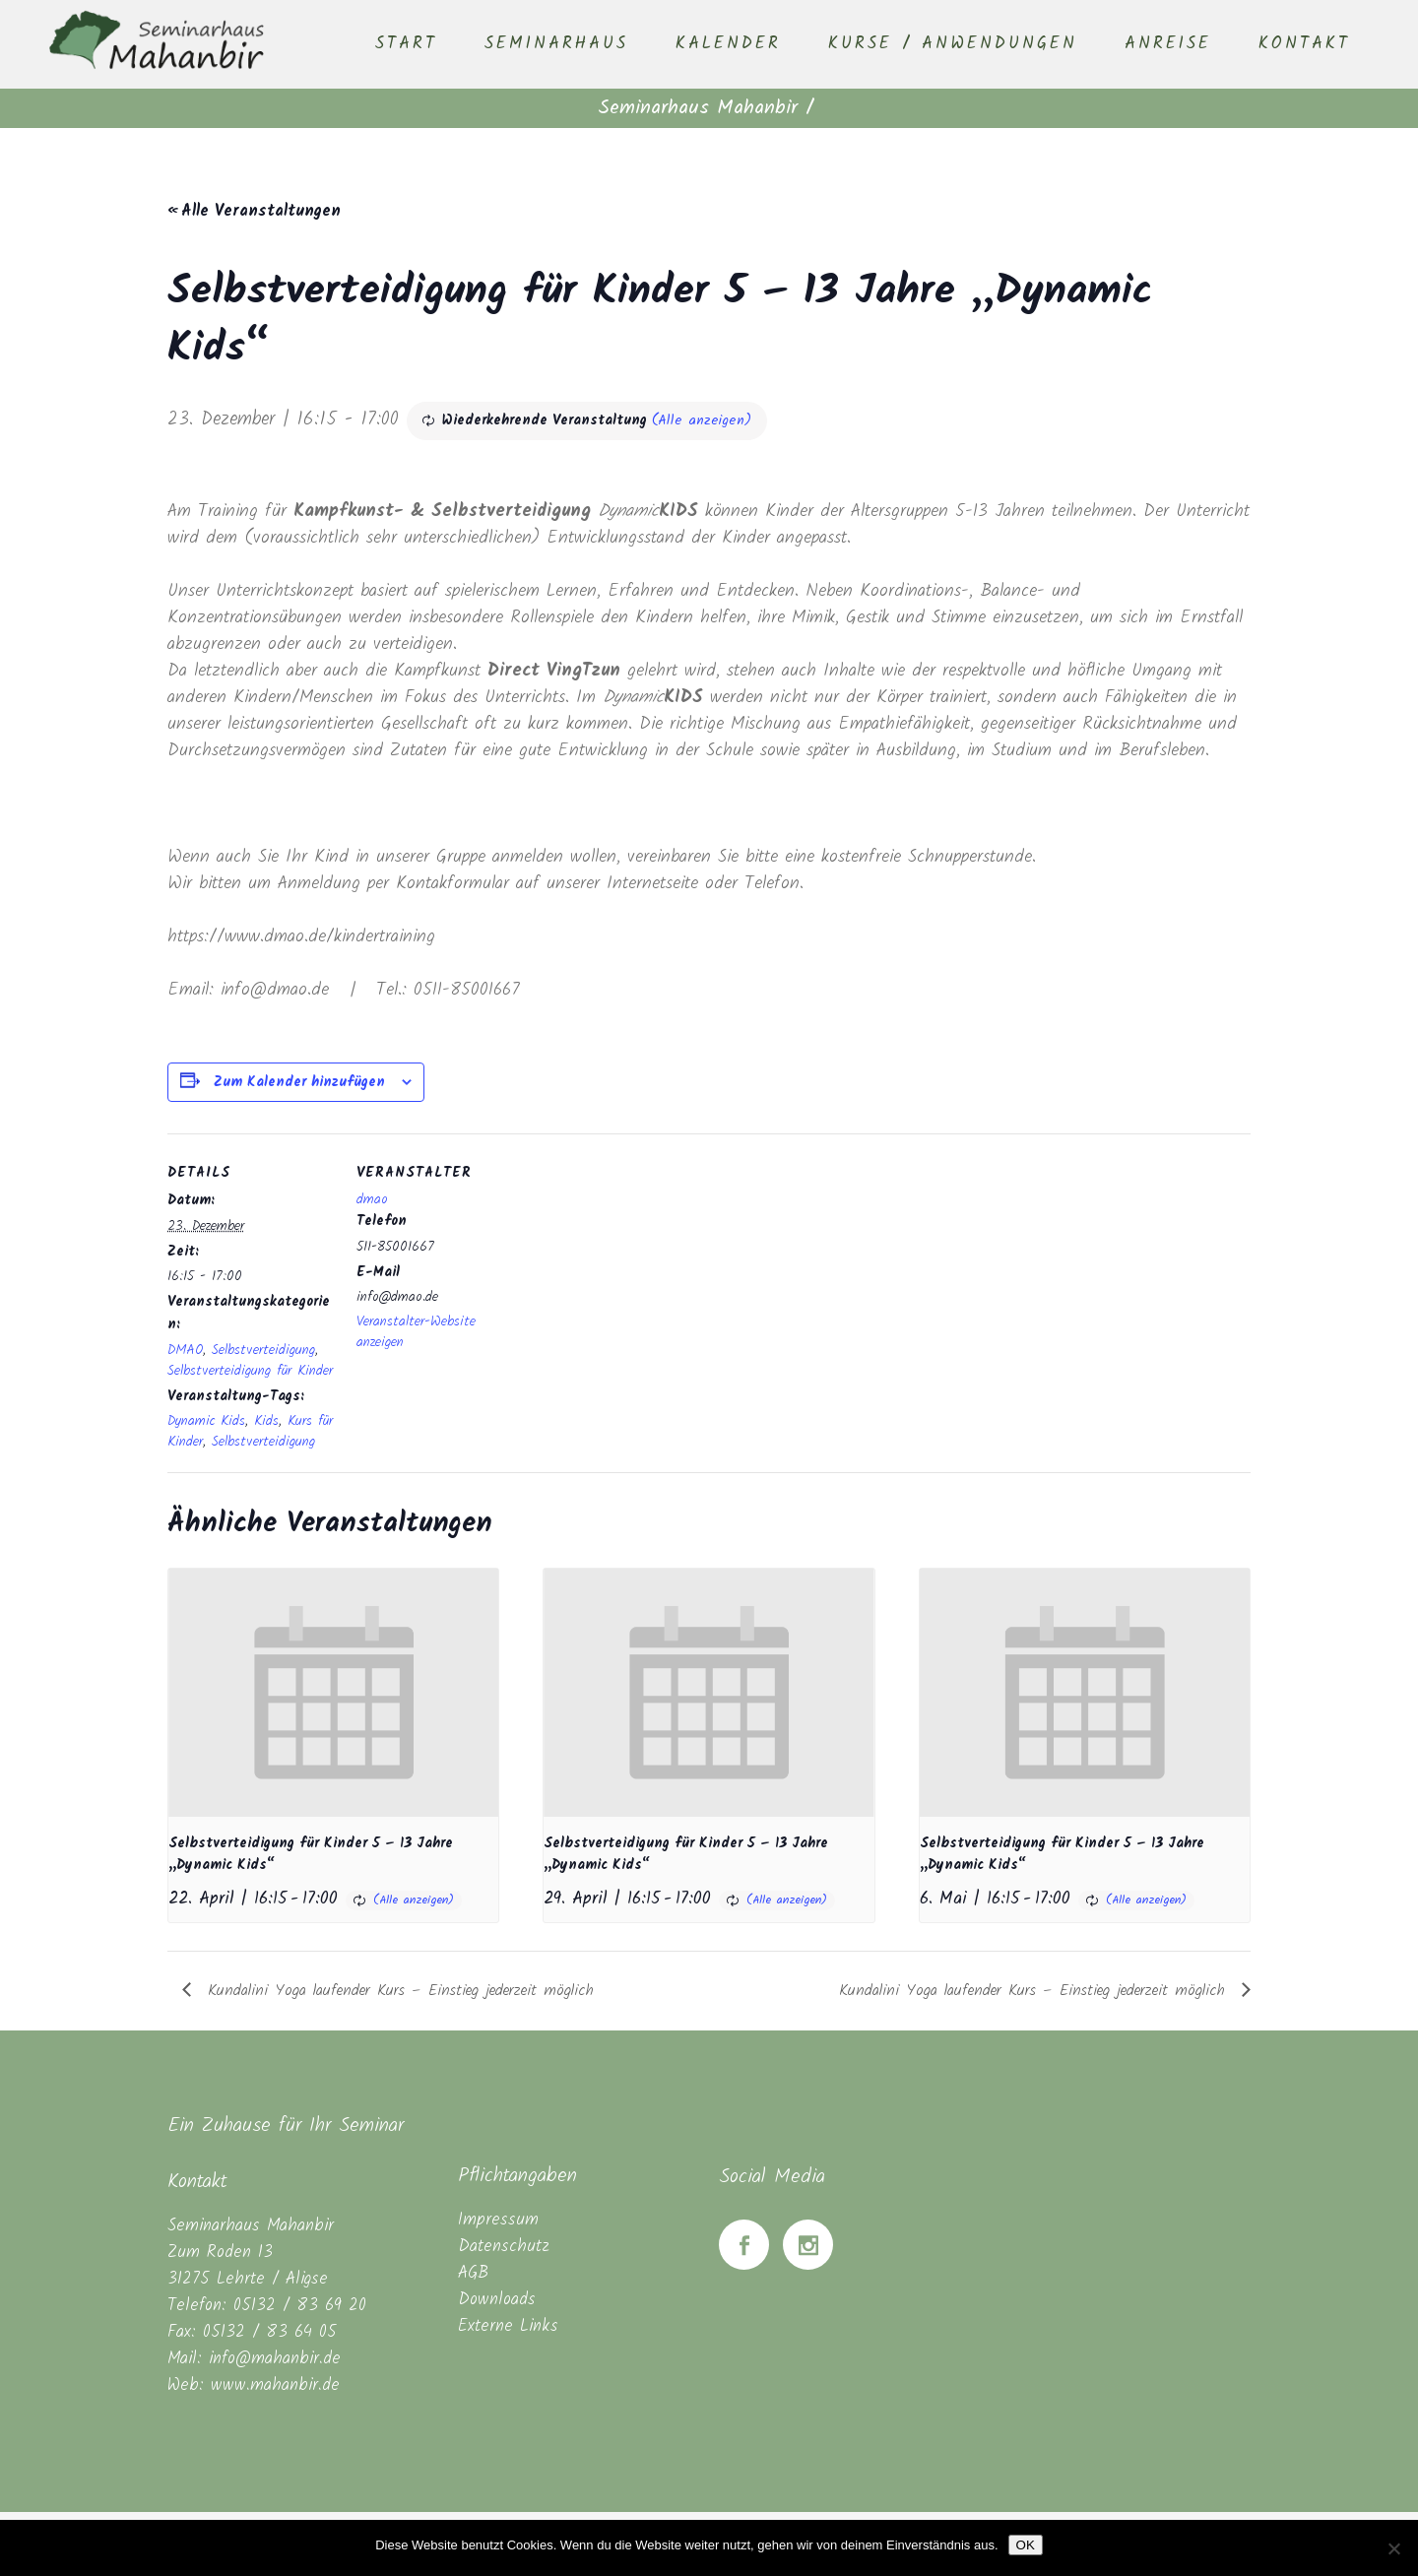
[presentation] (333, 1692)
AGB (473, 2273)
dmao (372, 1199)
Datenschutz (503, 2246)
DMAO (185, 1350)
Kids (266, 1421)
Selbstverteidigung (263, 1350)
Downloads (497, 2299)
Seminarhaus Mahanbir (698, 108)
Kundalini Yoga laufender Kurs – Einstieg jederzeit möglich (397, 1990)
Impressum (498, 2220)
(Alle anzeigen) (701, 420)
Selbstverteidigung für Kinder (250, 1371)
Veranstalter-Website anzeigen (416, 1332)
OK (1025, 2545)
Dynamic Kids (206, 1421)
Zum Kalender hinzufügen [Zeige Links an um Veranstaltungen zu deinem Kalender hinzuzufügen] (299, 1082)
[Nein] (1393, 2548)
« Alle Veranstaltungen (254, 211)
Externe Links (508, 2326)
